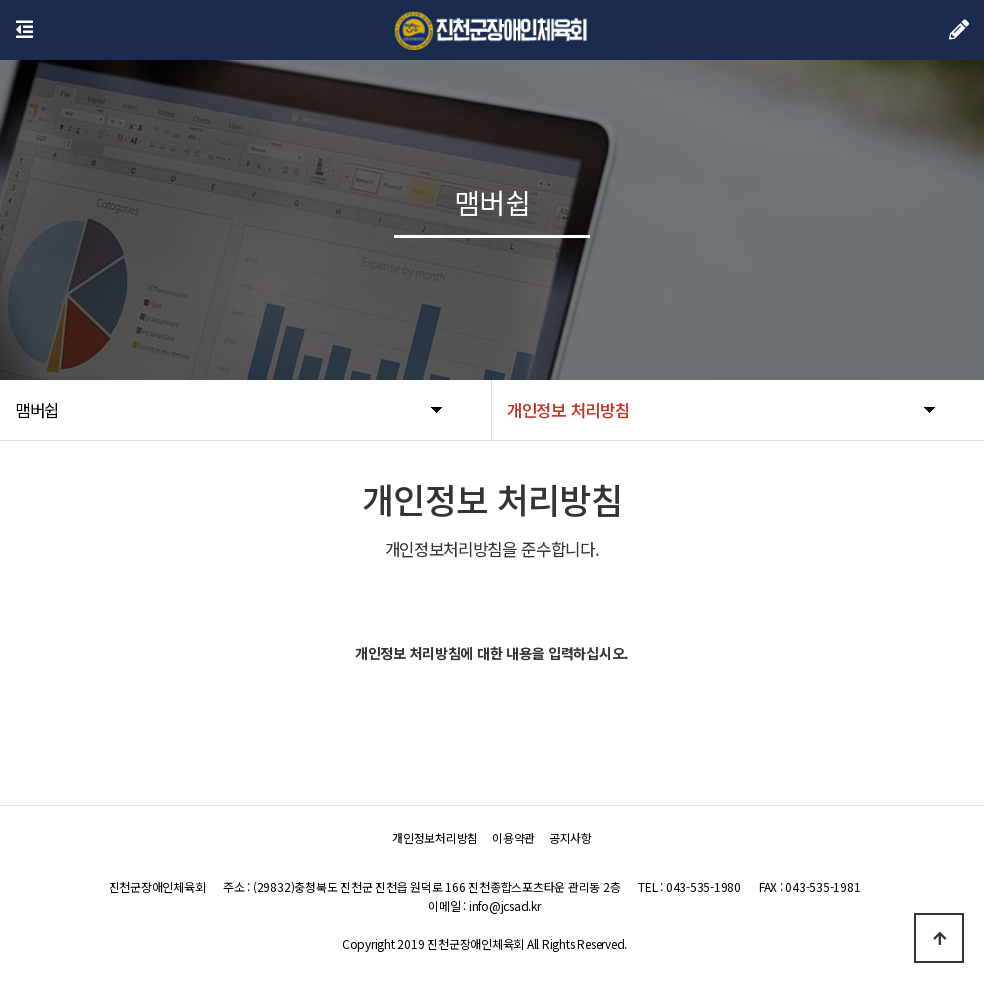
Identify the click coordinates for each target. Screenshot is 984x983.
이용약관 (513, 837)
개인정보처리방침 (435, 837)
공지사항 (570, 837)
